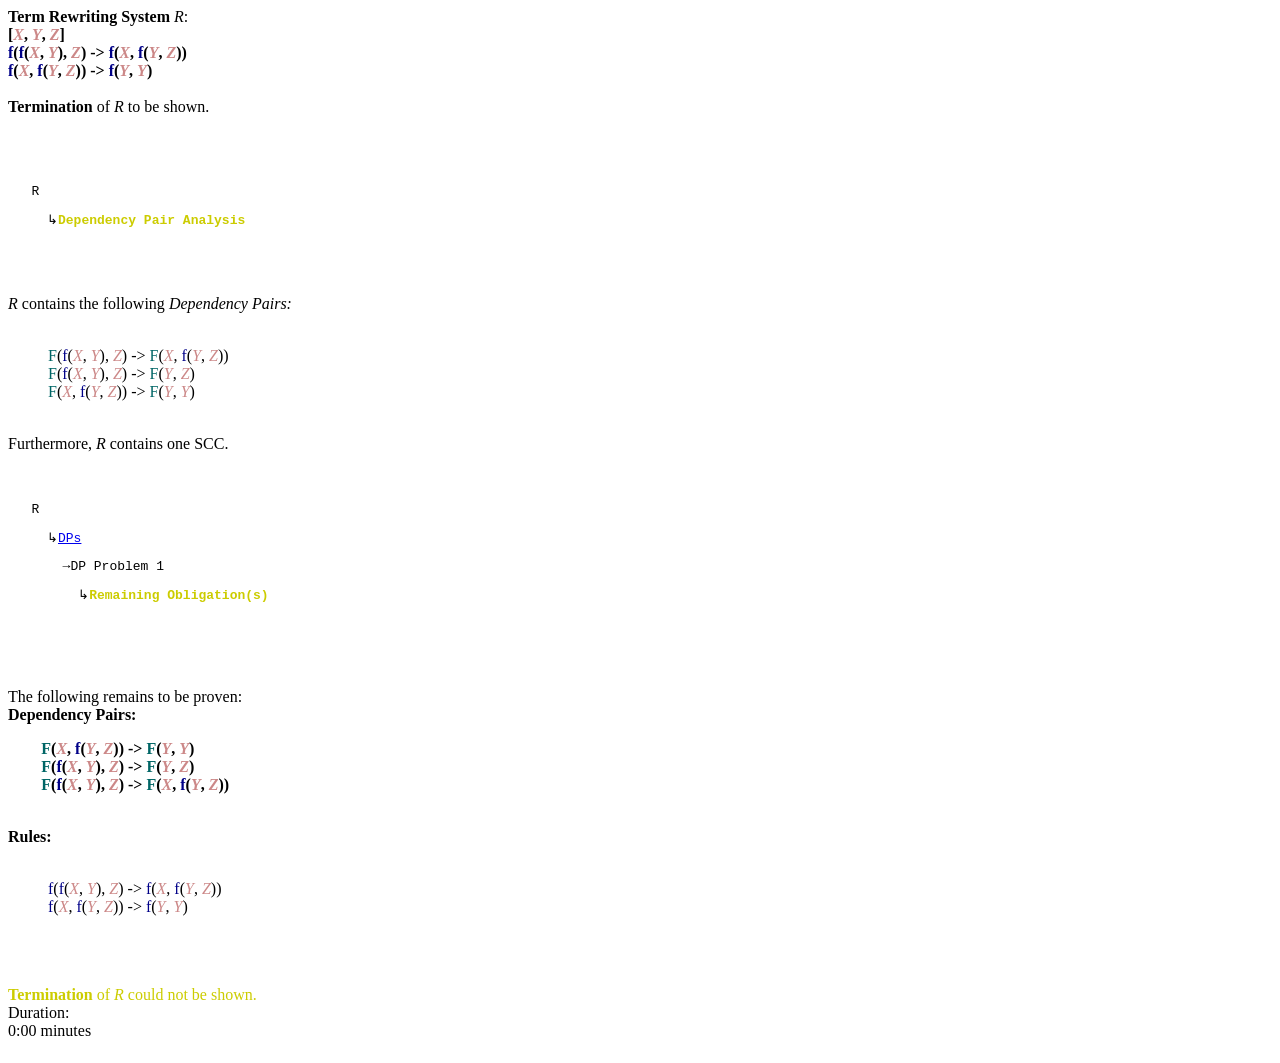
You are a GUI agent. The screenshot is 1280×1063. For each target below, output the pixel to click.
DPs (69, 547)
